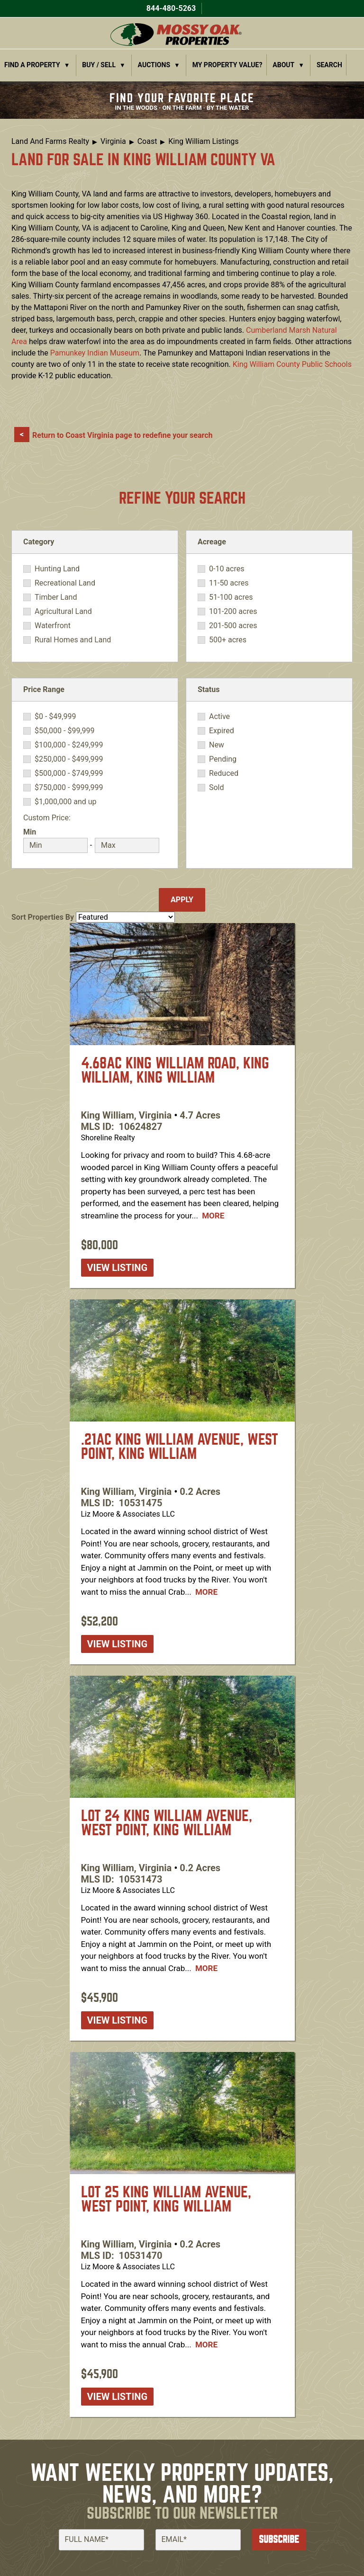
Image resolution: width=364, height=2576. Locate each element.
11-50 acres (228, 583)
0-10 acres (226, 569)
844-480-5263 (170, 8)
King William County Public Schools (292, 364)
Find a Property (32, 65)
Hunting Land (57, 569)
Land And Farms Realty (50, 141)
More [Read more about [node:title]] (213, 1215)
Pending (223, 759)
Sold (216, 787)
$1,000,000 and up (66, 802)
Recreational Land (65, 583)
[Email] (198, 2539)
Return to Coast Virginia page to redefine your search (122, 435)
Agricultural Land (63, 611)
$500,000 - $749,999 (69, 773)
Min (29, 831)
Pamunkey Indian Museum (94, 352)
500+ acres (227, 640)
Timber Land (56, 597)
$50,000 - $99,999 (65, 731)
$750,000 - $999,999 (69, 787)
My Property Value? (227, 65)
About (283, 65)
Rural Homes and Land (73, 640)
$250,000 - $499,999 (69, 759)
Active (219, 716)
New (216, 745)
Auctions (154, 65)
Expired (221, 731)
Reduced (223, 773)
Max (102, 831)
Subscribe (279, 2539)
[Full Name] (101, 2539)
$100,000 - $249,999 (69, 745)
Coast (147, 141)
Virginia (113, 141)
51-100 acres (231, 597)
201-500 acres (233, 626)
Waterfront (53, 626)
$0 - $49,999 (55, 716)
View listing (117, 1267)
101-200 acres (233, 611)
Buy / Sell (99, 65)
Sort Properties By (42, 917)
